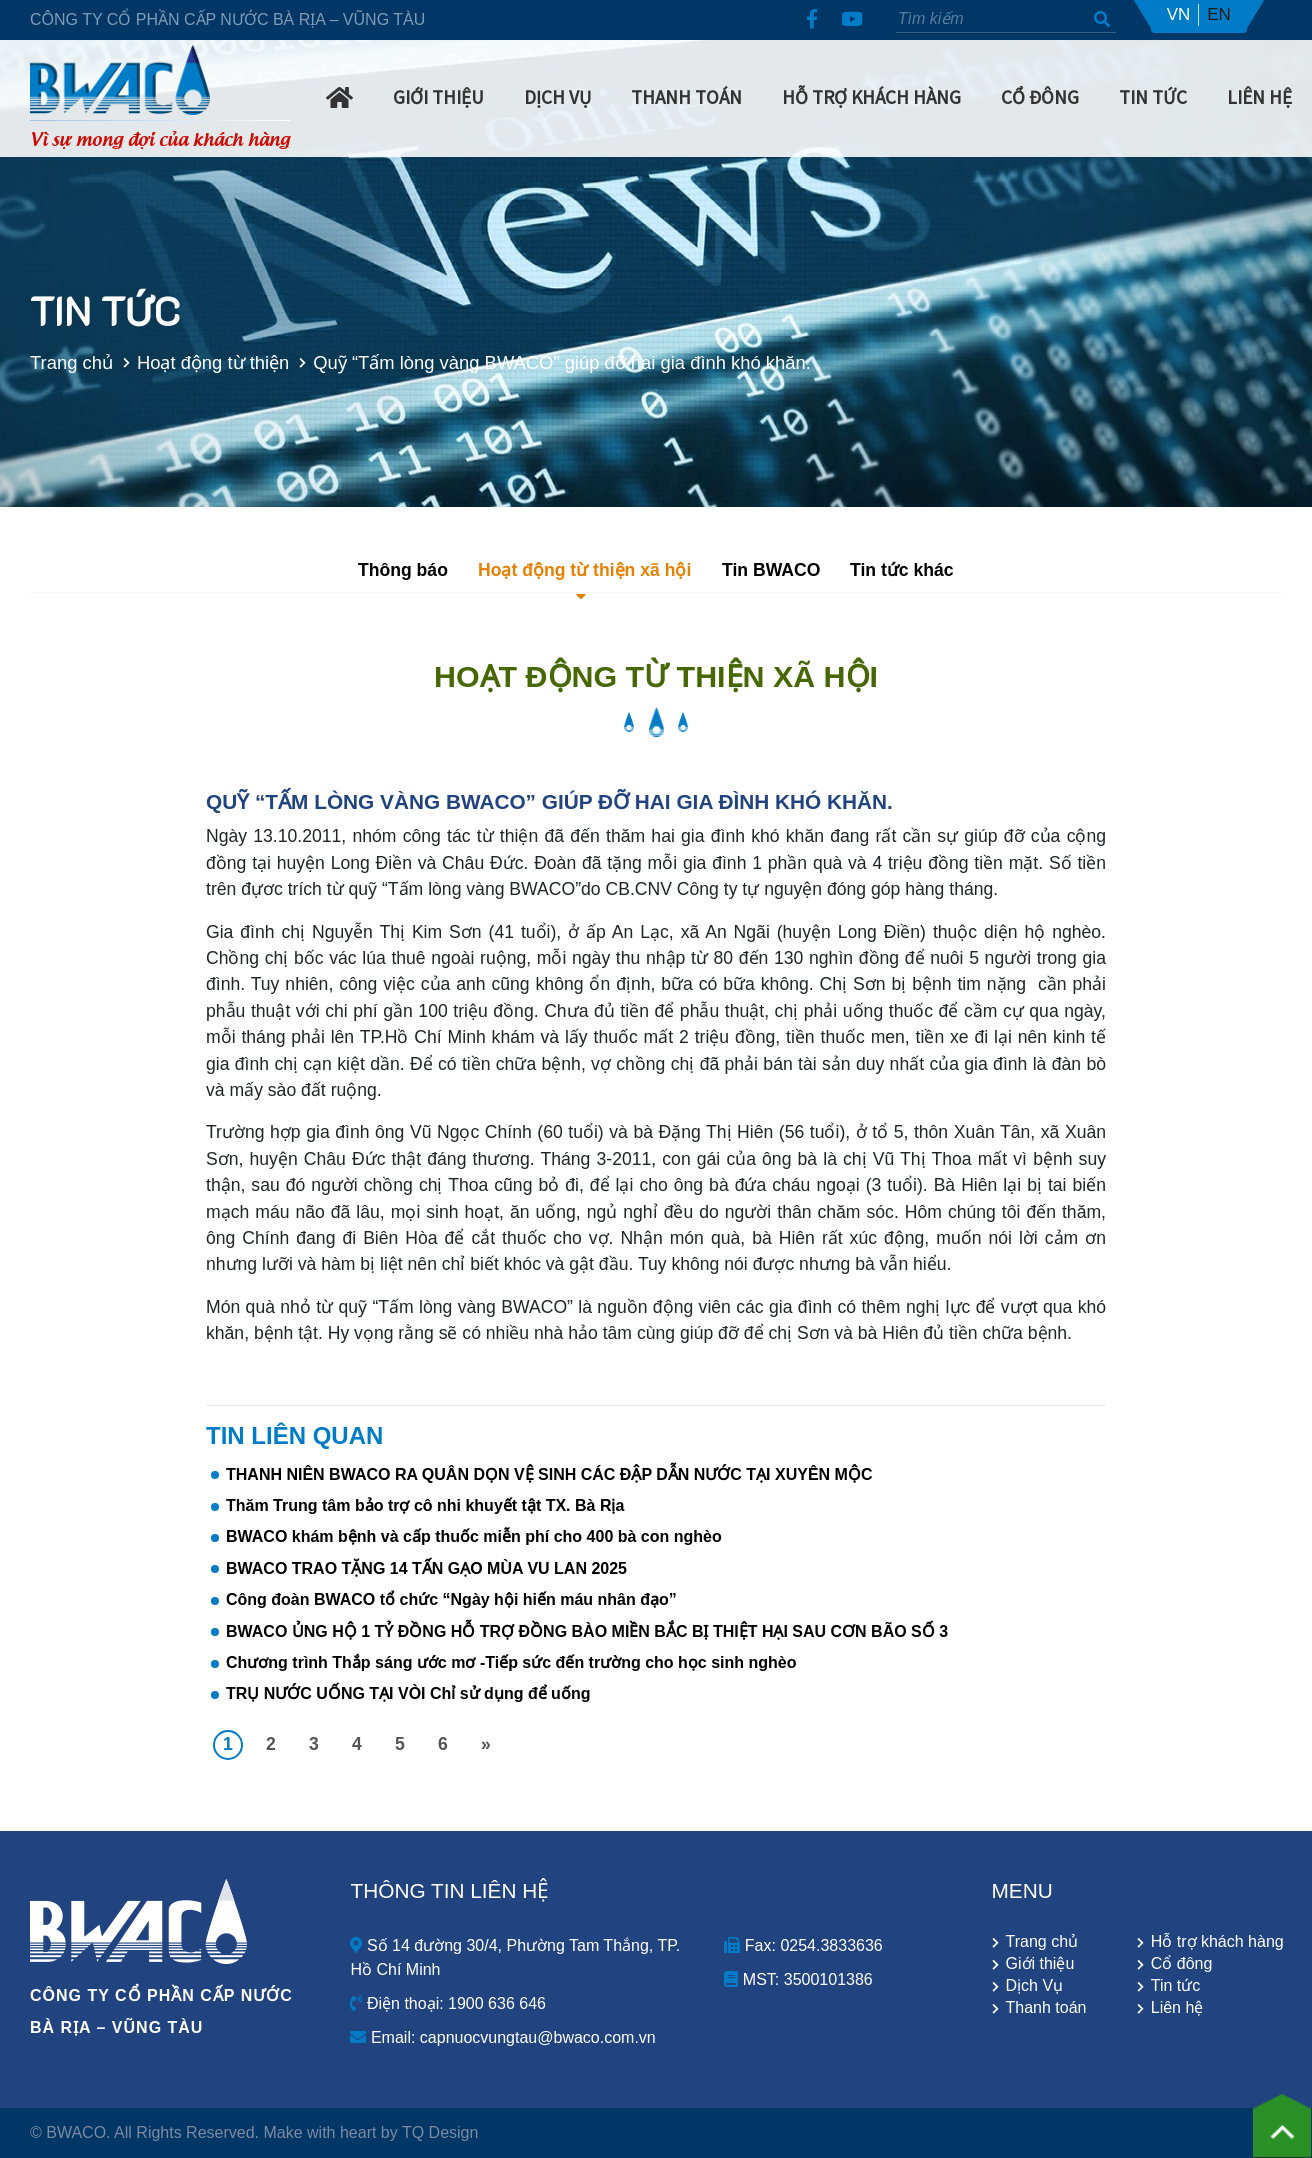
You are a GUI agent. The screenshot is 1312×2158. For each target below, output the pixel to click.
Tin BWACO (771, 570)
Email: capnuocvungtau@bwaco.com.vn (502, 2037)
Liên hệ (1259, 97)
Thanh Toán (686, 97)
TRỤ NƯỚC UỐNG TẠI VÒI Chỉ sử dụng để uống (408, 1693)
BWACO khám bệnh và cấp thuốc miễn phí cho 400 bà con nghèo (474, 1536)
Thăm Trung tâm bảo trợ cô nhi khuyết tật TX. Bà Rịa (425, 1505)
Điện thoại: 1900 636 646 (447, 2003)
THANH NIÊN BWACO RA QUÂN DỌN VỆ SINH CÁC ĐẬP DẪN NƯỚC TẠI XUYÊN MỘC (549, 1474)
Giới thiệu (1040, 1964)
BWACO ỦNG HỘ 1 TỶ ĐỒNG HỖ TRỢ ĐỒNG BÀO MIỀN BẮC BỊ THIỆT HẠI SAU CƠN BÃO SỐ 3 (587, 1631)
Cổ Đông (1040, 97)
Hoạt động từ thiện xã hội (584, 570)
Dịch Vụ (557, 97)
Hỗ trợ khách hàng (871, 97)
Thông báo (403, 570)
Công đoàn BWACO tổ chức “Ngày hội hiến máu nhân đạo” (451, 1599)
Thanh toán (1046, 2008)
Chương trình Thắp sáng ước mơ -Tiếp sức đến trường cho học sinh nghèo (511, 1662)
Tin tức (1176, 1986)
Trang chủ (50, 362)
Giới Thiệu (438, 97)
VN (1179, 14)
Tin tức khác (902, 570)
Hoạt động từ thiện (192, 362)
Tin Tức (1153, 97)
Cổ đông (1182, 1964)
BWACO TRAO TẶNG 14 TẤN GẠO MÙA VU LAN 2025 (426, 1568)
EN (1219, 14)
